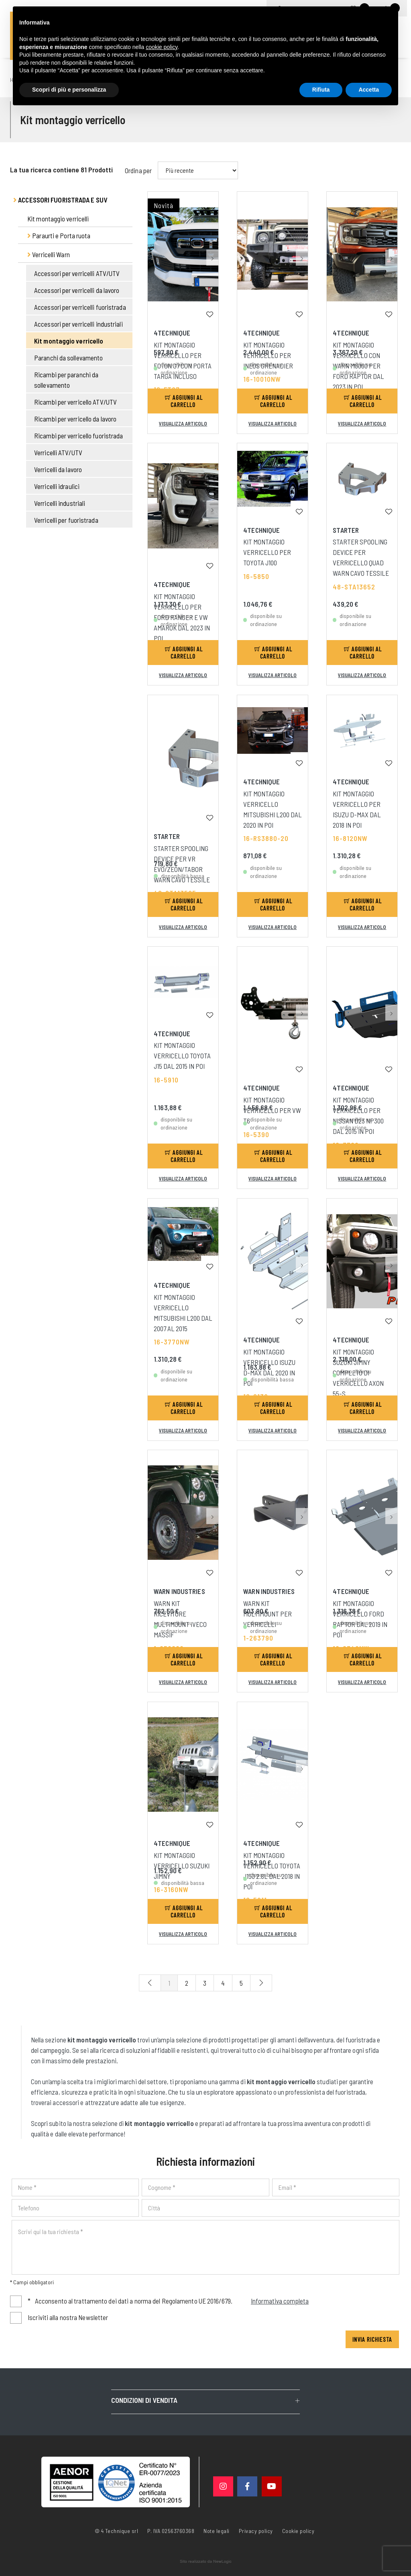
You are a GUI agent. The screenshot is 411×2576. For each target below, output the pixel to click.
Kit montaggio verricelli (58, 219)
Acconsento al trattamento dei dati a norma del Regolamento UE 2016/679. (168, 2301)
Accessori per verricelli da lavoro (76, 290)
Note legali (216, 2530)
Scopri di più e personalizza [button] (69, 89)
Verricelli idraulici (56, 486)
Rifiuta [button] (321, 89)
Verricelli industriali (59, 503)
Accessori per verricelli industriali (78, 324)
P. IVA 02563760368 (170, 2530)
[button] (212, 230)
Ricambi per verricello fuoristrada (78, 436)
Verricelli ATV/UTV (58, 452)
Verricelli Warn (48, 254)
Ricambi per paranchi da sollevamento (66, 379)
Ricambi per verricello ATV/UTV (75, 402)
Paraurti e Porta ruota (58, 235)
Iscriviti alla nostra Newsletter (68, 2317)
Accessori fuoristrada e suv (60, 200)
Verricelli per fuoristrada (66, 520)
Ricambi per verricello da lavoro (75, 419)
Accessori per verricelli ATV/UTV (77, 273)
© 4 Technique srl (116, 2530)
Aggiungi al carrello (184, 400)
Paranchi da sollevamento (68, 358)
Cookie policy (298, 2530)
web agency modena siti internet (206, 2561)
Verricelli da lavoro (58, 469)
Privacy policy (256, 2530)
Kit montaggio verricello (68, 341)
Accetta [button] (368, 89)
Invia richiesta (372, 2339)
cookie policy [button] (161, 47)
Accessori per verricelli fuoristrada (80, 307)
